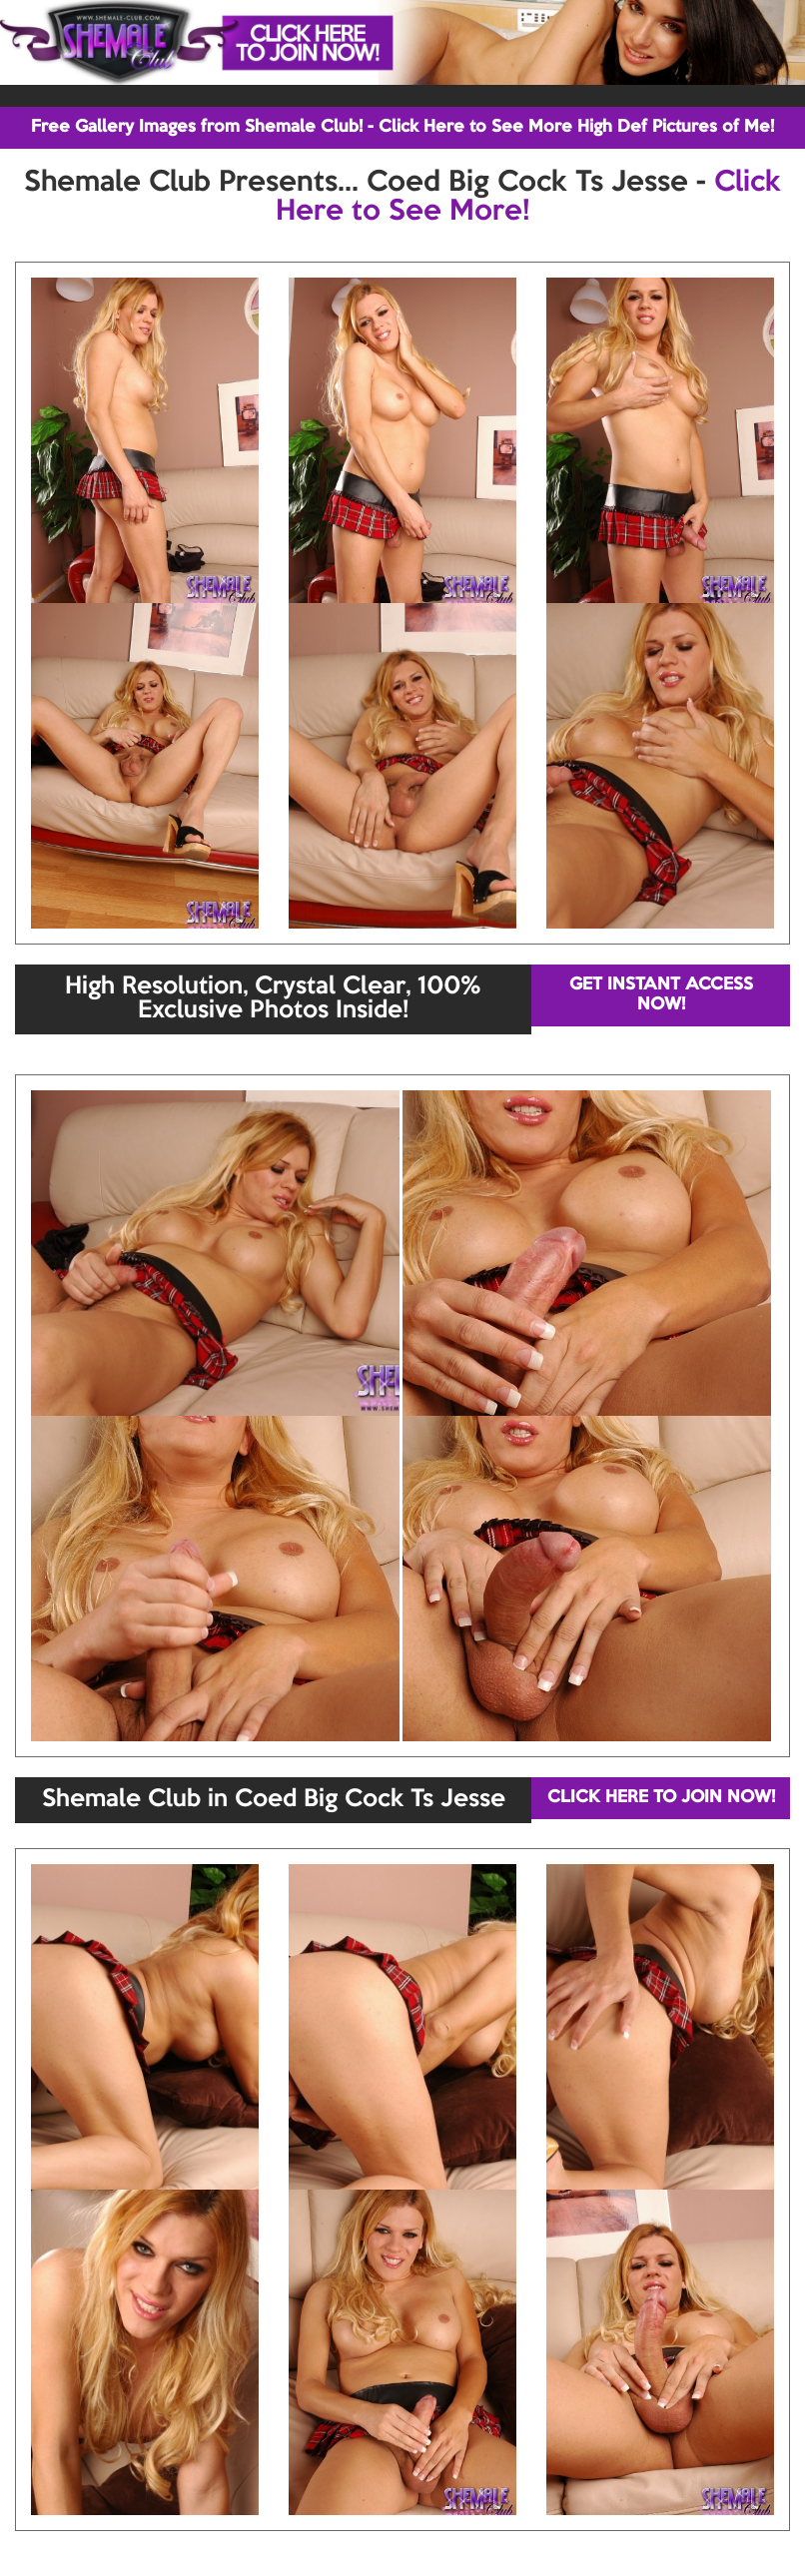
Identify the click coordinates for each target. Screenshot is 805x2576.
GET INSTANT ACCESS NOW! (661, 994)
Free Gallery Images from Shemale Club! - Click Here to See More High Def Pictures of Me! (402, 127)
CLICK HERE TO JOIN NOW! (661, 1797)
